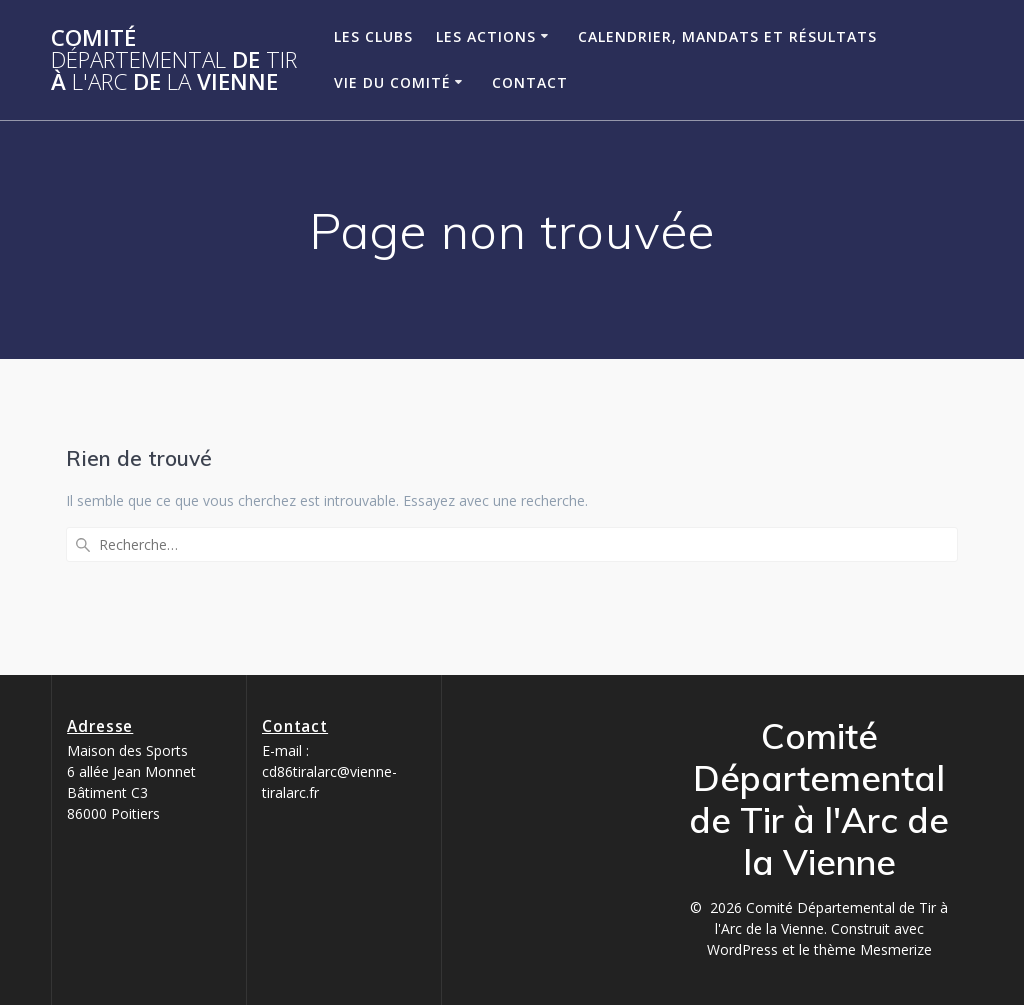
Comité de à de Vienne (174, 60)
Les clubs (373, 36)
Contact (530, 82)
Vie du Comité (392, 82)
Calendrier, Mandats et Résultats (727, 36)
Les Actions (486, 36)
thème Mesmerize (873, 949)
